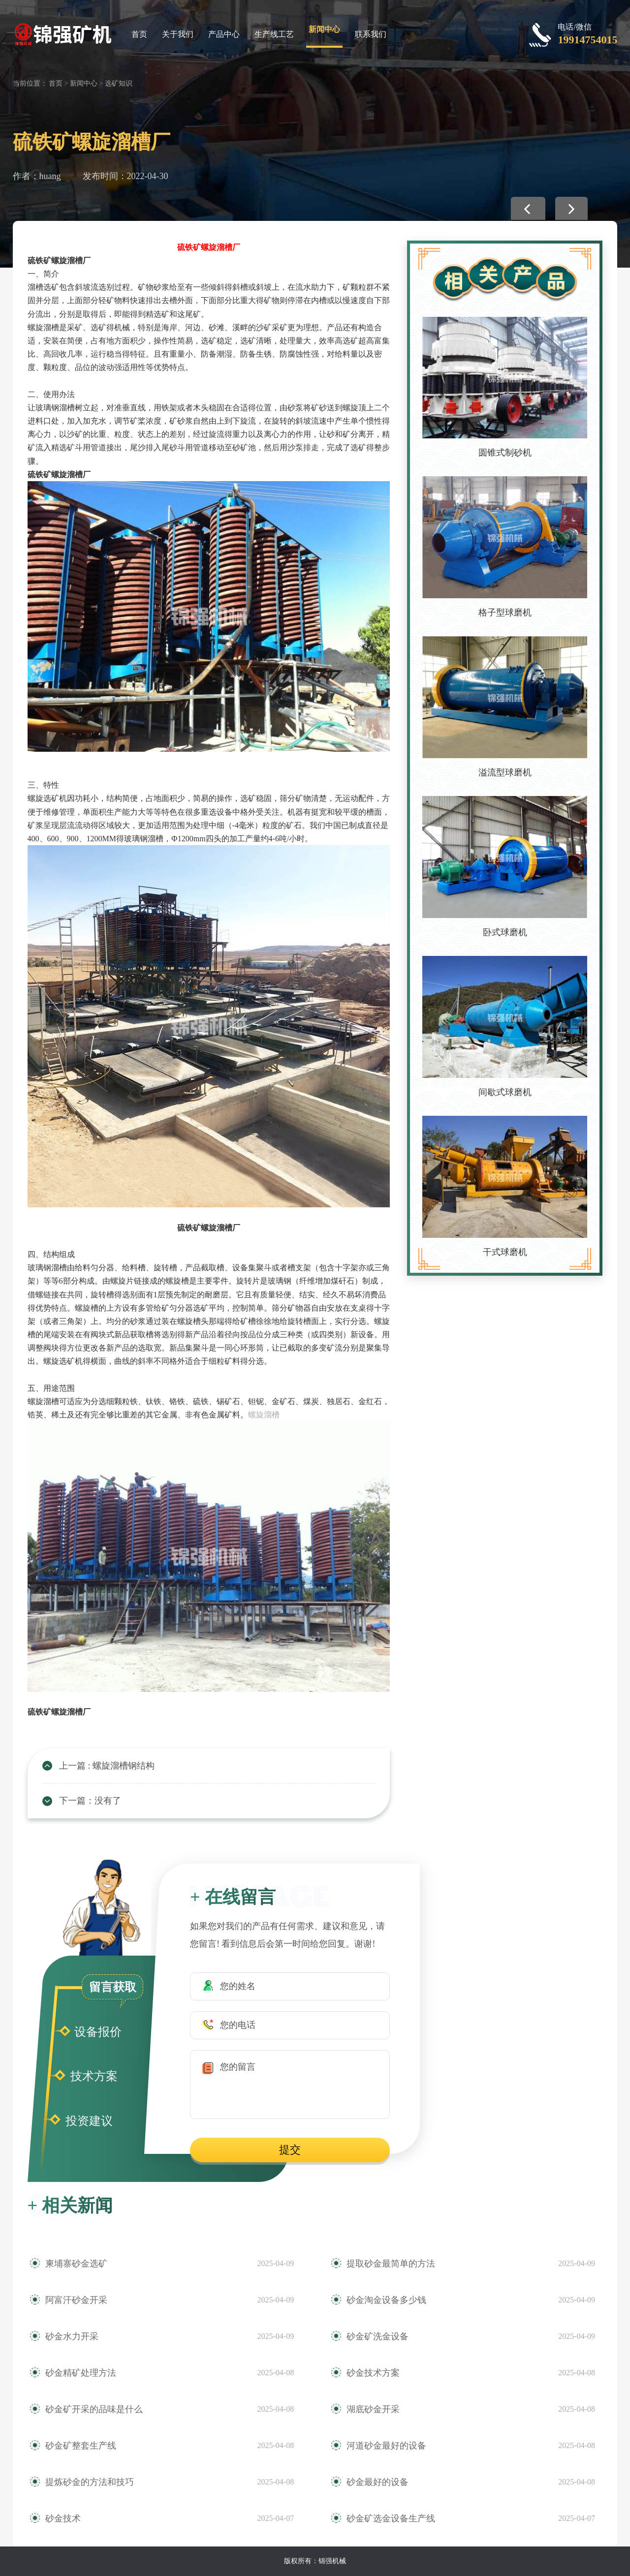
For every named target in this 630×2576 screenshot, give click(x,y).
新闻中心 (324, 29)
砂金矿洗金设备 (377, 2336)
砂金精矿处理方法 (80, 2373)
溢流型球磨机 (505, 772)
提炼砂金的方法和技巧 (89, 2482)
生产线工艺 (274, 34)
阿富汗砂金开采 (76, 2300)
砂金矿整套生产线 (80, 2446)
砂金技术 (63, 2518)
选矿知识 (118, 83)
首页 (139, 34)
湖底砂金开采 (373, 2409)
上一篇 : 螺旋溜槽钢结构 (107, 1766)
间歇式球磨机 (505, 1092)
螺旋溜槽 (264, 1415)
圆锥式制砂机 (505, 453)
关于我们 (177, 34)
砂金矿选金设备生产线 (390, 2518)
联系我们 (370, 34)
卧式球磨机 (505, 932)
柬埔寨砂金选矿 (76, 2264)
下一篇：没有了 (90, 1801)
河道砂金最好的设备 (386, 2446)
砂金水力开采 (71, 2336)
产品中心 (224, 34)
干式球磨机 (505, 1252)
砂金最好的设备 (377, 2482)
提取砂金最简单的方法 (390, 2264)
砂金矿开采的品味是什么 (94, 2409)
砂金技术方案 (373, 2373)
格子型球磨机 (505, 612)
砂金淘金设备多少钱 (386, 2300)
